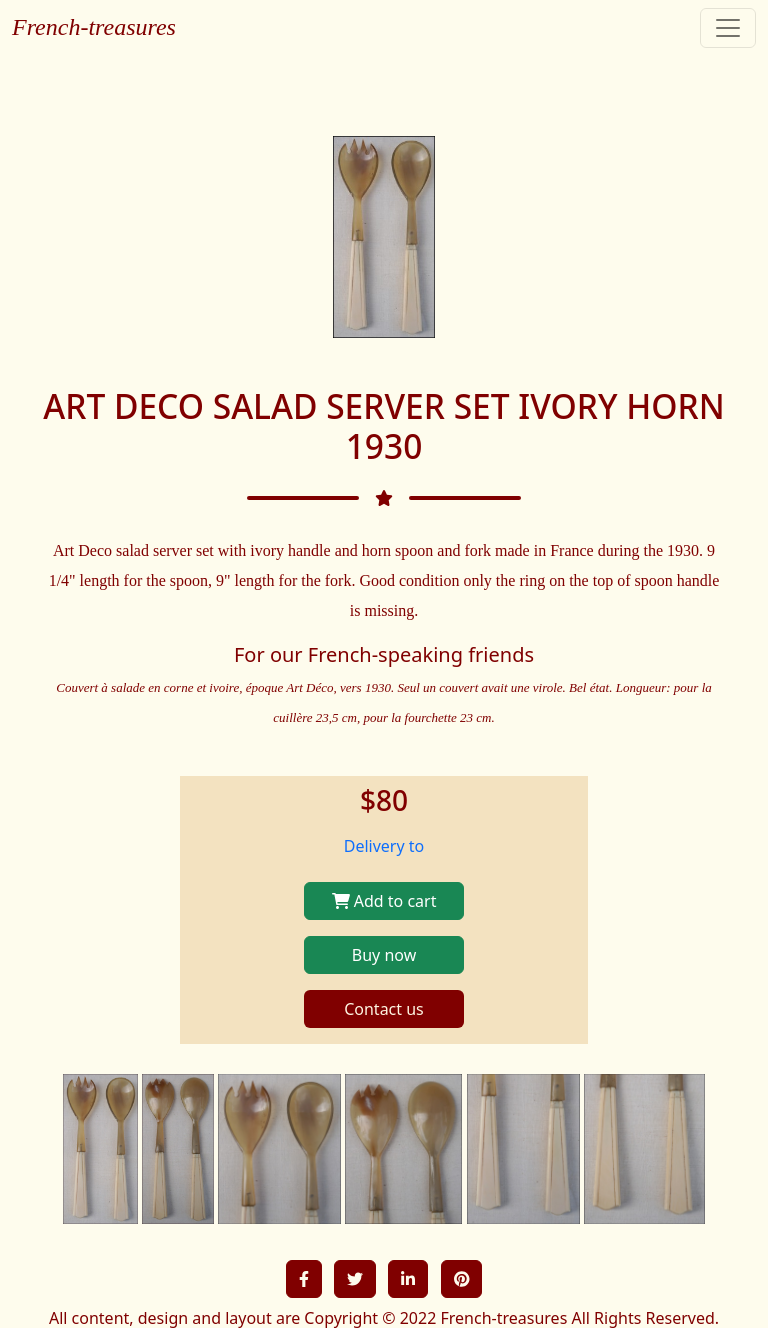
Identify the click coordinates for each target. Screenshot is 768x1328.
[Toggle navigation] (728, 28)
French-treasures (94, 27)
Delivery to (384, 846)
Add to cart (384, 901)
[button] (304, 1279)
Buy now (384, 955)
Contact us (384, 1009)
